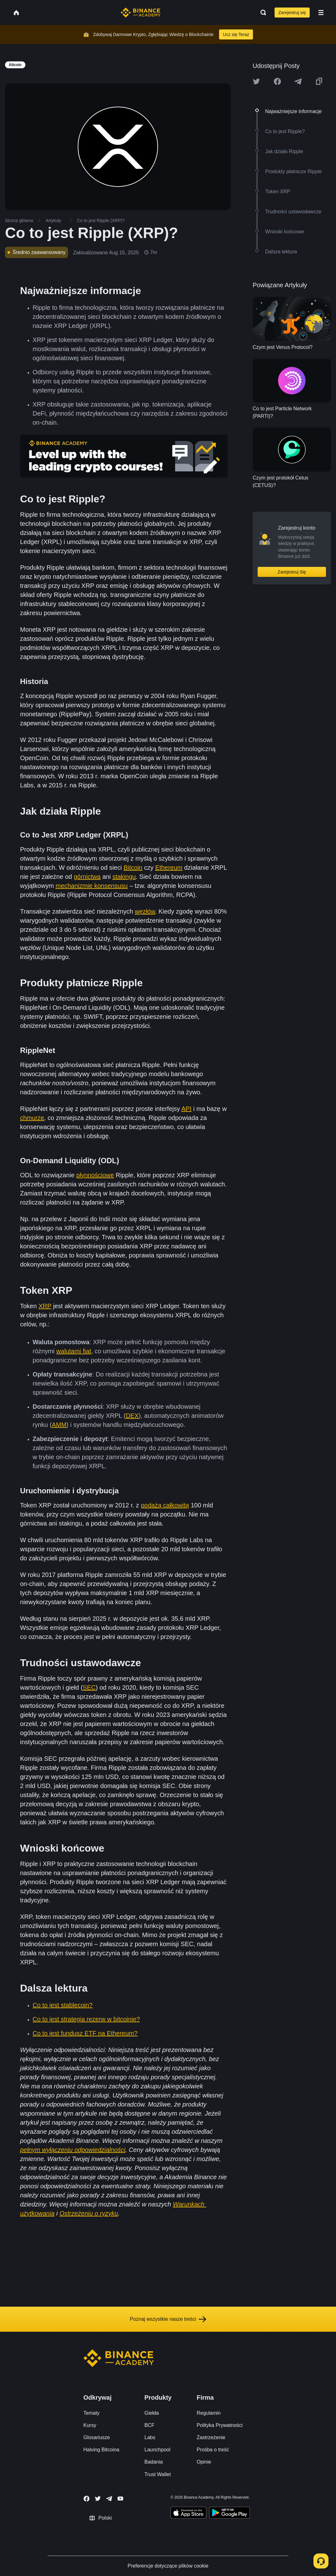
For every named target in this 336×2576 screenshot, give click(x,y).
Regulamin (208, 2413)
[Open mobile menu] (320, 12)
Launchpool (157, 2449)
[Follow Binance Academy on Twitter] (98, 2498)
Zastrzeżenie (211, 2437)
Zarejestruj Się (292, 571)
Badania (153, 2462)
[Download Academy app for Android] (229, 2514)
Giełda (151, 2413)
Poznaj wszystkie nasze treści (168, 2319)
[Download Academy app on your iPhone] (189, 2514)
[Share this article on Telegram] (298, 81)
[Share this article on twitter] (256, 81)
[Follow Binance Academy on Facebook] (86, 2499)
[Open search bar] (261, 12)
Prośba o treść (213, 2449)
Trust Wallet (157, 2474)
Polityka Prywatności (220, 2425)
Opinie (204, 2462)
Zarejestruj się (292, 12)
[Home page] (140, 13)
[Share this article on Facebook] (277, 81)
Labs (149, 2437)
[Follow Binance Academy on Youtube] (120, 2498)
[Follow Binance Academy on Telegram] (109, 2498)
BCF (149, 2425)
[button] (321, 12)
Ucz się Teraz (236, 34)
